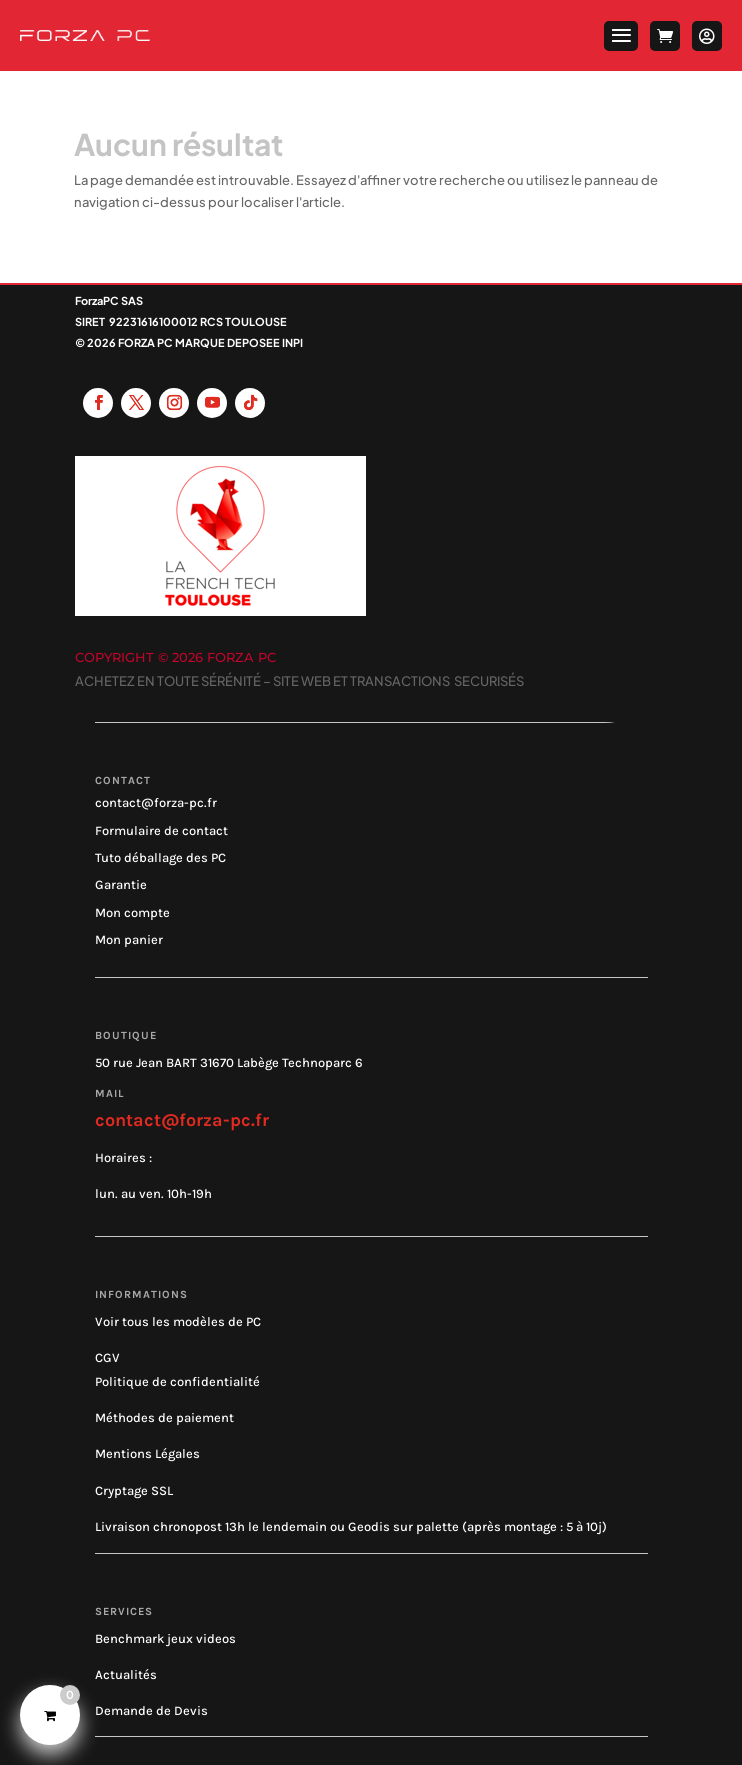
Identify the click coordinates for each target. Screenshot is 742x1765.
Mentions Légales (147, 1453)
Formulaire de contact (161, 830)
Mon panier (129, 939)
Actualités (126, 1674)
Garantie (121, 884)
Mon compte (132, 912)
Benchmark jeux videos (165, 1638)
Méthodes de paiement (164, 1417)
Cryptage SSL (134, 1490)
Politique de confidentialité (177, 1381)
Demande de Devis (151, 1710)
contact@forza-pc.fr (156, 802)
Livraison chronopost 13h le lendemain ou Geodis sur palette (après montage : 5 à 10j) (351, 1526)
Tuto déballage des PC (160, 857)
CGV (107, 1357)
